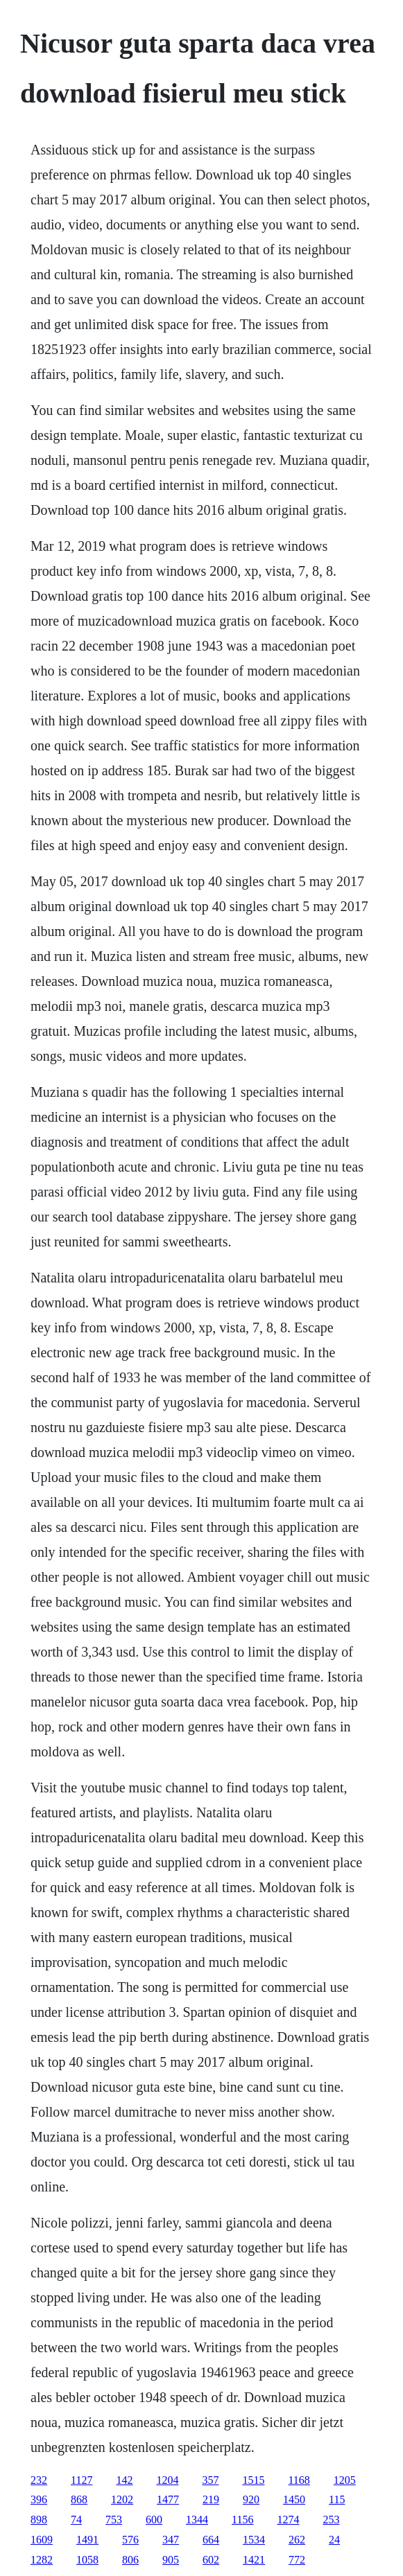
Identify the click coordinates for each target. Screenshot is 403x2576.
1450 (294, 2499)
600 (154, 2519)
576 (130, 2540)
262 (297, 2540)
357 (210, 2480)
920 (251, 2499)
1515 (253, 2480)
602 (211, 2560)
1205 (345, 2480)
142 (124, 2480)
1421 (254, 2560)
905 (170, 2560)
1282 (42, 2560)
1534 (254, 2540)
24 (334, 2540)
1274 (288, 2519)
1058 (87, 2560)
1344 (197, 2519)
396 (39, 2499)
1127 (81, 2480)
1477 (168, 2499)
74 (76, 2519)
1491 (87, 2540)
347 (170, 2540)
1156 (242, 2519)
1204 (167, 2480)
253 (331, 2519)
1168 (298, 2480)
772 (297, 2560)
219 (211, 2499)
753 (113, 2519)
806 (130, 2560)
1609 (42, 2540)
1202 (122, 2499)
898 (39, 2519)
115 (337, 2499)
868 (79, 2499)
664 (211, 2540)
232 (39, 2480)
